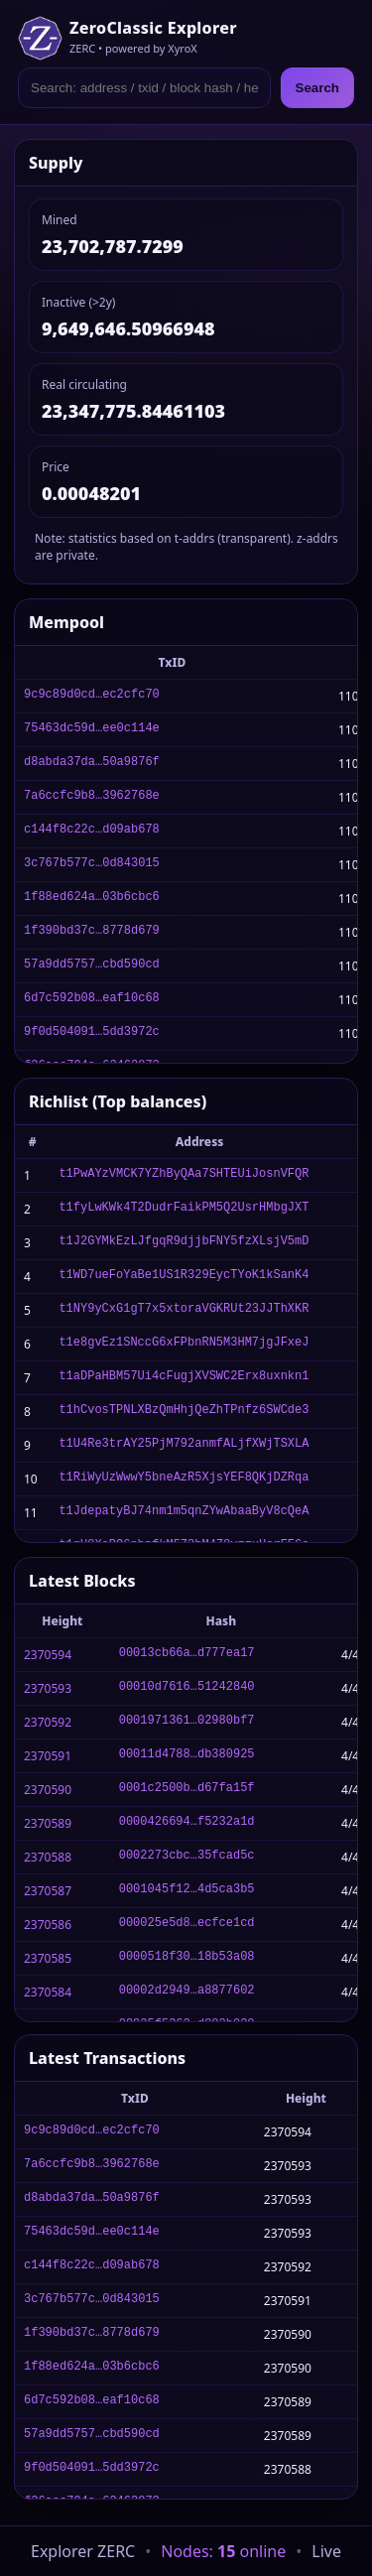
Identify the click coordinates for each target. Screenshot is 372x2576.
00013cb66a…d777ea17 (187, 1654)
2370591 (47, 1755)
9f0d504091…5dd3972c (92, 1033)
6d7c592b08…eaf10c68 (92, 999)
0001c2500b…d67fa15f (187, 1789)
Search (317, 87)
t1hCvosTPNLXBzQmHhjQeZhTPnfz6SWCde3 (184, 1411)
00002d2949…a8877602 (187, 1992)
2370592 (47, 1722)
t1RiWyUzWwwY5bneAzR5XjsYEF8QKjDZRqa (184, 1479)
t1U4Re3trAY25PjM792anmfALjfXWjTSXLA (184, 1445)
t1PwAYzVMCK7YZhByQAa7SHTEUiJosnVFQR (184, 1175)
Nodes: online (223, 2551)
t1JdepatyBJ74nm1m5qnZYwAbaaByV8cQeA (184, 1512)
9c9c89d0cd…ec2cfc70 (92, 696)
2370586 (47, 1924)
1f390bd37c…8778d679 (92, 932)
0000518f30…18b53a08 (187, 1958)
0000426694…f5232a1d (187, 1823)
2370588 (47, 1857)
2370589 (47, 1823)
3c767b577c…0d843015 (92, 864)
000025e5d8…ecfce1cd (187, 1924)
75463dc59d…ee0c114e (92, 729)
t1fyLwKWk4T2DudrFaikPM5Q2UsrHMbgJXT (184, 1209)
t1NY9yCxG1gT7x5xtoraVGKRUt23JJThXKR (184, 1310)
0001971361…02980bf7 (187, 1722)
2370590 (47, 1789)
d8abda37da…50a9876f (92, 763)
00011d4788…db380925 (187, 1755)
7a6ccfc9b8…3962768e (92, 797)
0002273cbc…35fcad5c (187, 1857)
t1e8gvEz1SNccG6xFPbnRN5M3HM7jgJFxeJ (184, 1344)
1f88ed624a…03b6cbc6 (92, 898)
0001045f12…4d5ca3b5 (187, 1890)
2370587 (47, 1890)
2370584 (47, 1992)
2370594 (47, 1654)
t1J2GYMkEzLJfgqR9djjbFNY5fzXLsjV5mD (184, 1242)
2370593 (47, 1688)
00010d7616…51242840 (187, 1688)
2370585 (47, 1958)
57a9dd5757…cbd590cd (92, 966)
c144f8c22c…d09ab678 (92, 831)
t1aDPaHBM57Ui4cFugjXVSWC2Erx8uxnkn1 (184, 1377)
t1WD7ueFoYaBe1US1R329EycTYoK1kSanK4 (184, 1276)
